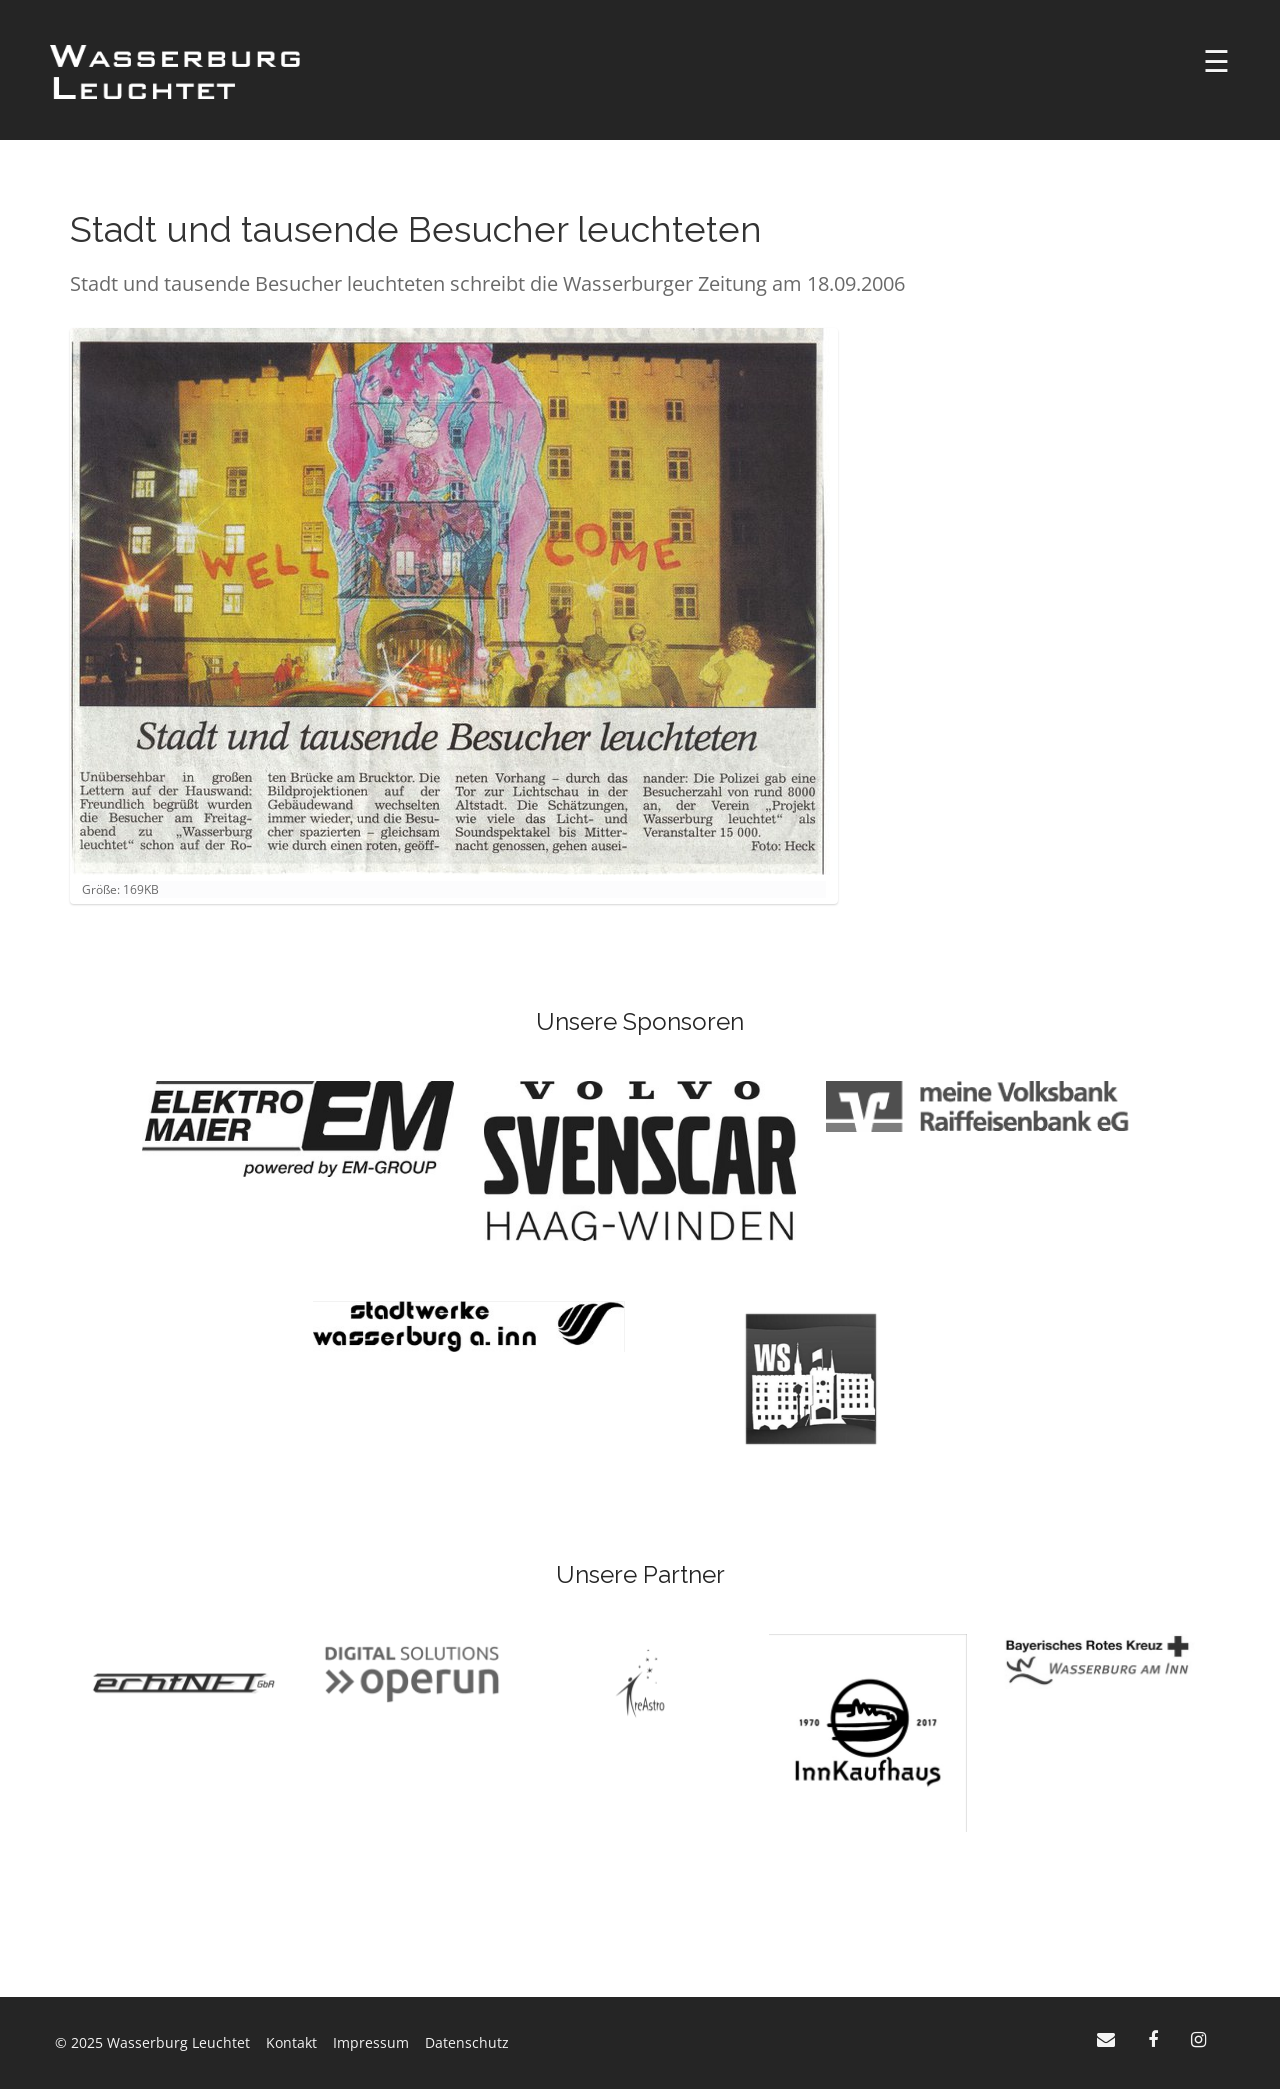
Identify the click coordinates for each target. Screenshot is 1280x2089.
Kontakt (291, 2042)
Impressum (371, 2042)
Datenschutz (467, 2042)
